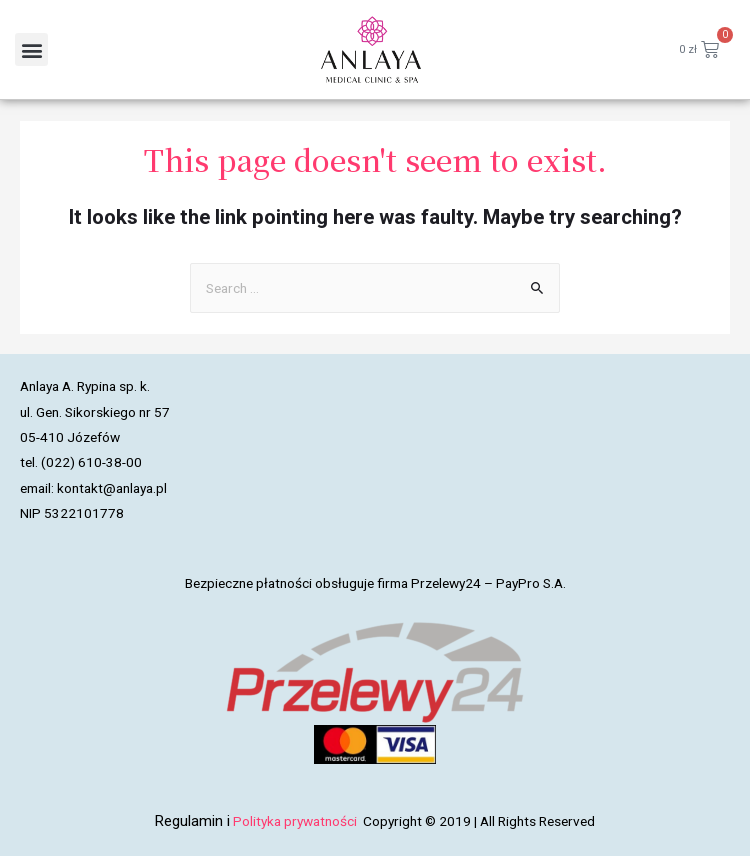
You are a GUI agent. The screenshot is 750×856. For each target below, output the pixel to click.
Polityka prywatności (296, 821)
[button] (31, 49)
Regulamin (189, 821)
